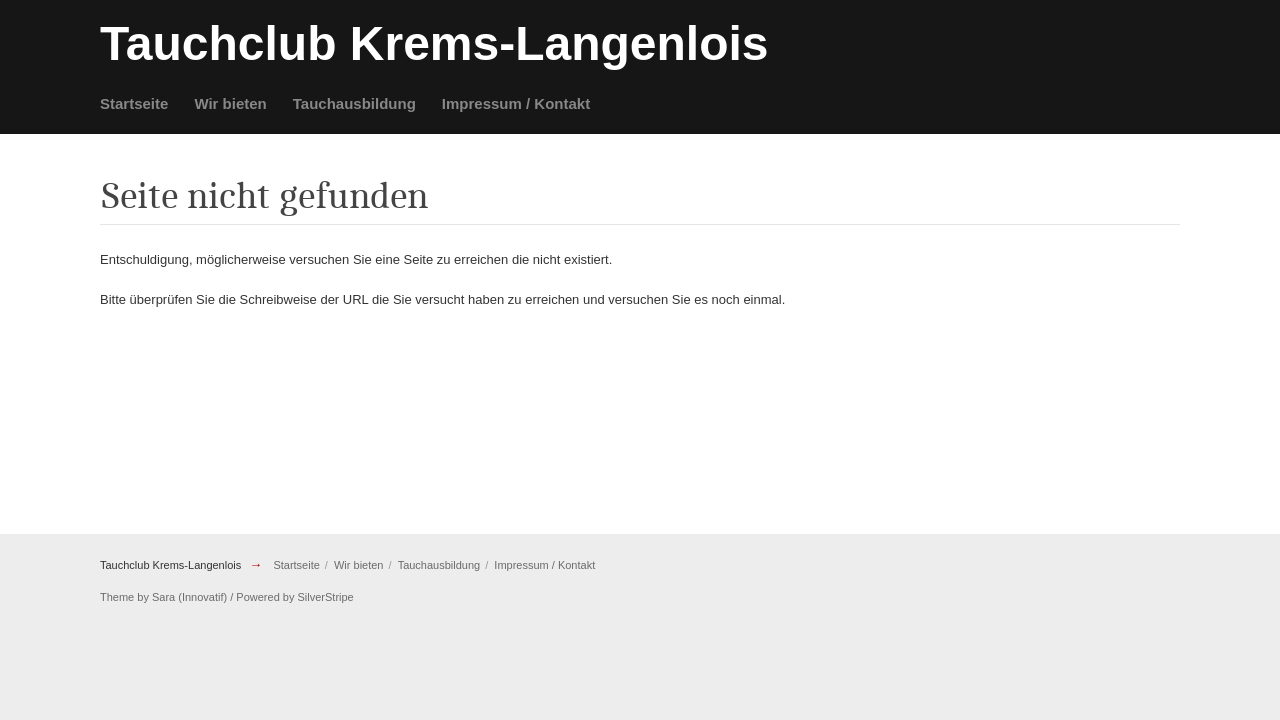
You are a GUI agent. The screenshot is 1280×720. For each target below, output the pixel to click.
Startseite (134, 103)
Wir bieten (230, 103)
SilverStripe (326, 597)
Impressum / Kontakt (516, 103)
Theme (117, 597)
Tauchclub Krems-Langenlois (170, 565)
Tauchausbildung (354, 103)
